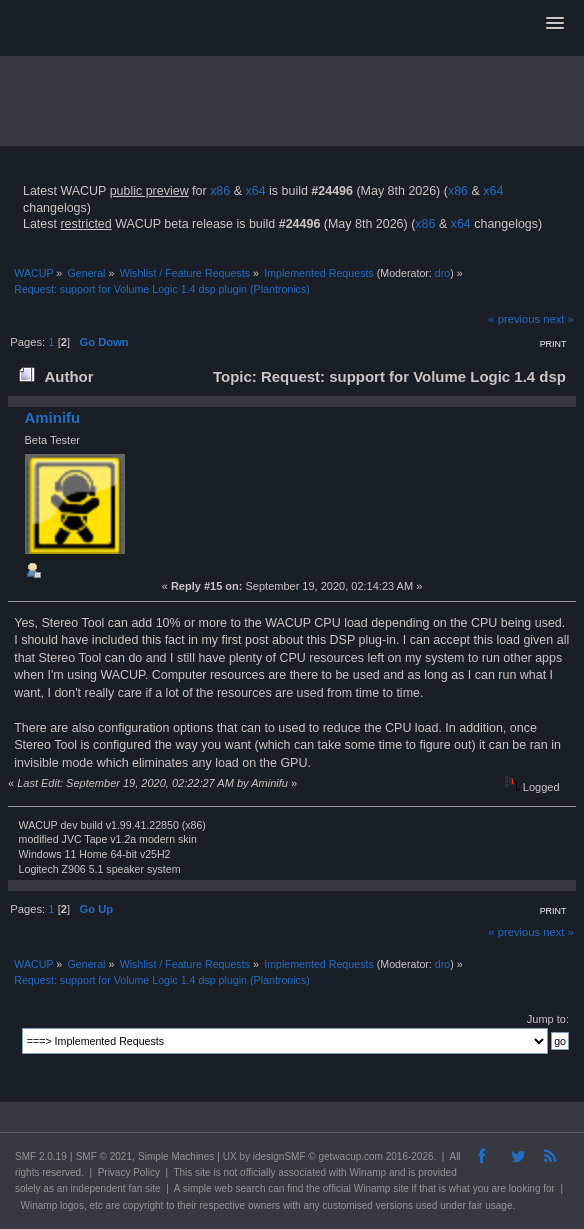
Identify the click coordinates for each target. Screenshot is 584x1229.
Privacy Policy (129, 1172)
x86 (220, 191)
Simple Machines (176, 1156)
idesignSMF (279, 1156)
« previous (514, 319)
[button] (555, 24)
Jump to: (548, 1019)
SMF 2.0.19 (41, 1156)
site (203, 1172)
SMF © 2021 (104, 1156)
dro (442, 273)
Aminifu (52, 417)
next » (558, 319)
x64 (255, 191)
